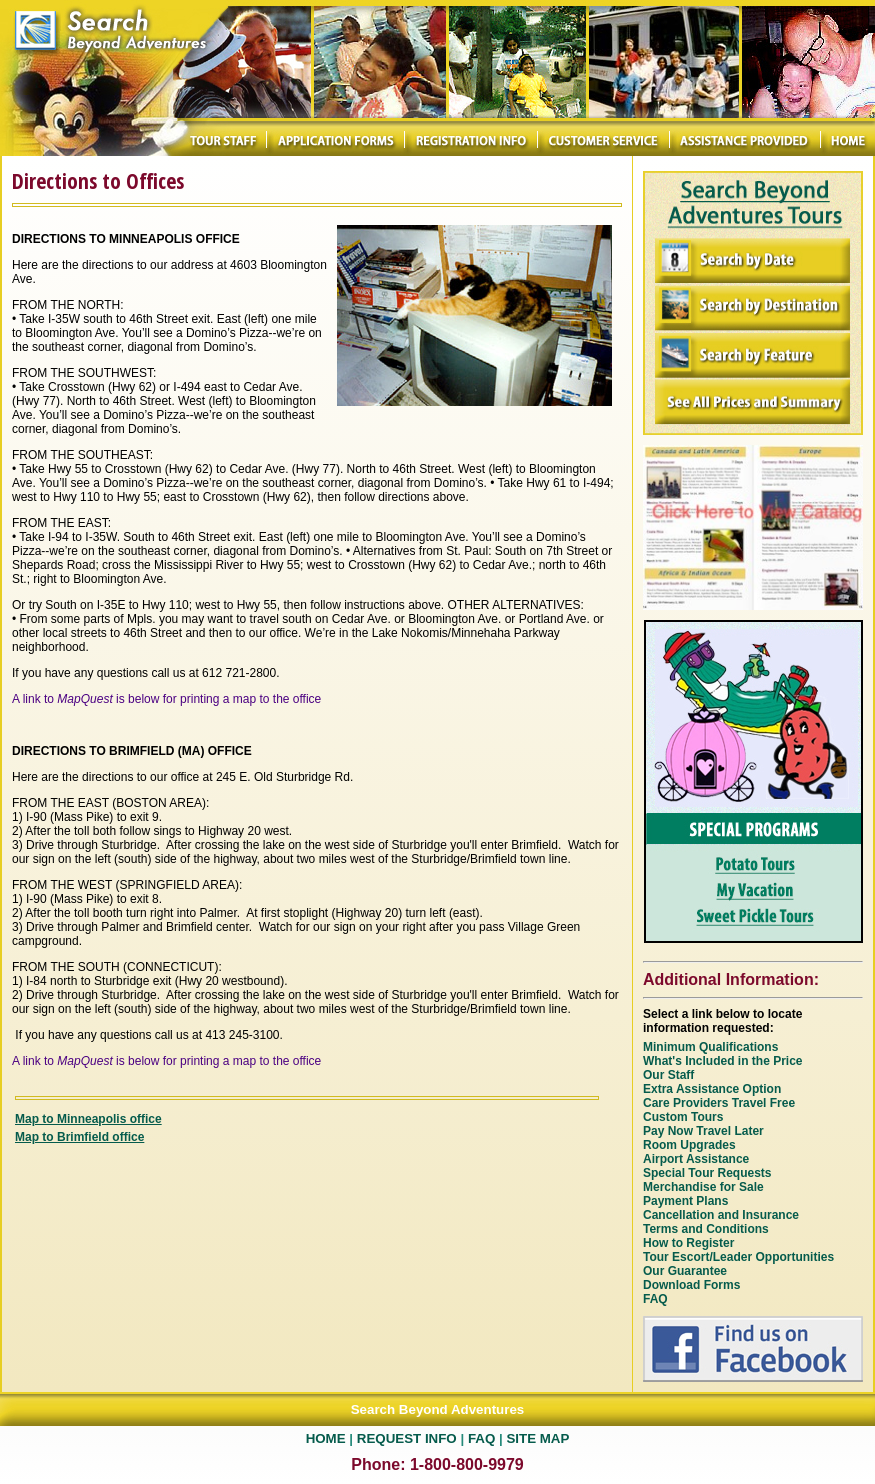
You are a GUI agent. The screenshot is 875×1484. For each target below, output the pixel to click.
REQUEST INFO (407, 1438)
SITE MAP (537, 1438)
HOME (326, 1438)
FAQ (481, 1438)
